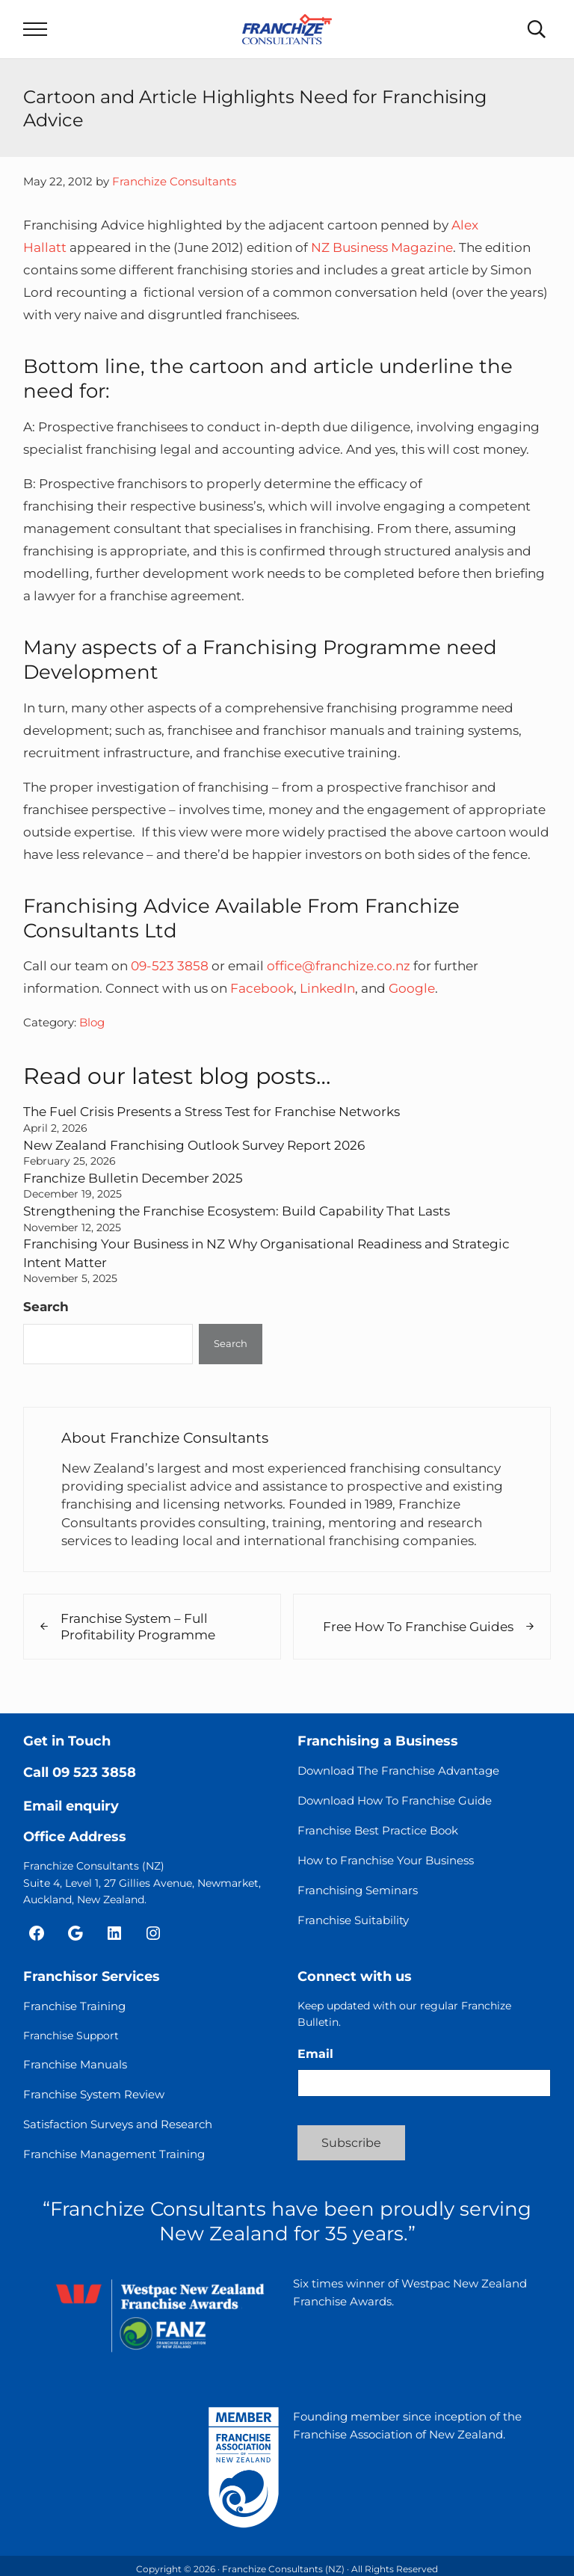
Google (412, 988)
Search (46, 1306)
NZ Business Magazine (382, 247)
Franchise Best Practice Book (377, 1830)
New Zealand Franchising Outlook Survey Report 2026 (194, 1145)
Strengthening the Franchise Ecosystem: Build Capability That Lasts (236, 1210)
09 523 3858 (94, 1772)
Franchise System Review (93, 2094)
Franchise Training (74, 2006)
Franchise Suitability (353, 1920)
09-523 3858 (170, 965)
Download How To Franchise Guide (394, 1800)
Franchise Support (71, 2035)
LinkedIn (327, 988)
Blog (92, 1022)
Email (315, 2054)
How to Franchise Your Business (385, 1860)
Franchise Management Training (114, 2154)
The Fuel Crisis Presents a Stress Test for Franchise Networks (211, 1111)
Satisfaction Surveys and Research (117, 2124)
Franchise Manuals (75, 2064)
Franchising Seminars (357, 1890)
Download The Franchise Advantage (398, 1770)
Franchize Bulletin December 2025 (133, 1178)
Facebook (262, 988)
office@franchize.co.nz (338, 965)
